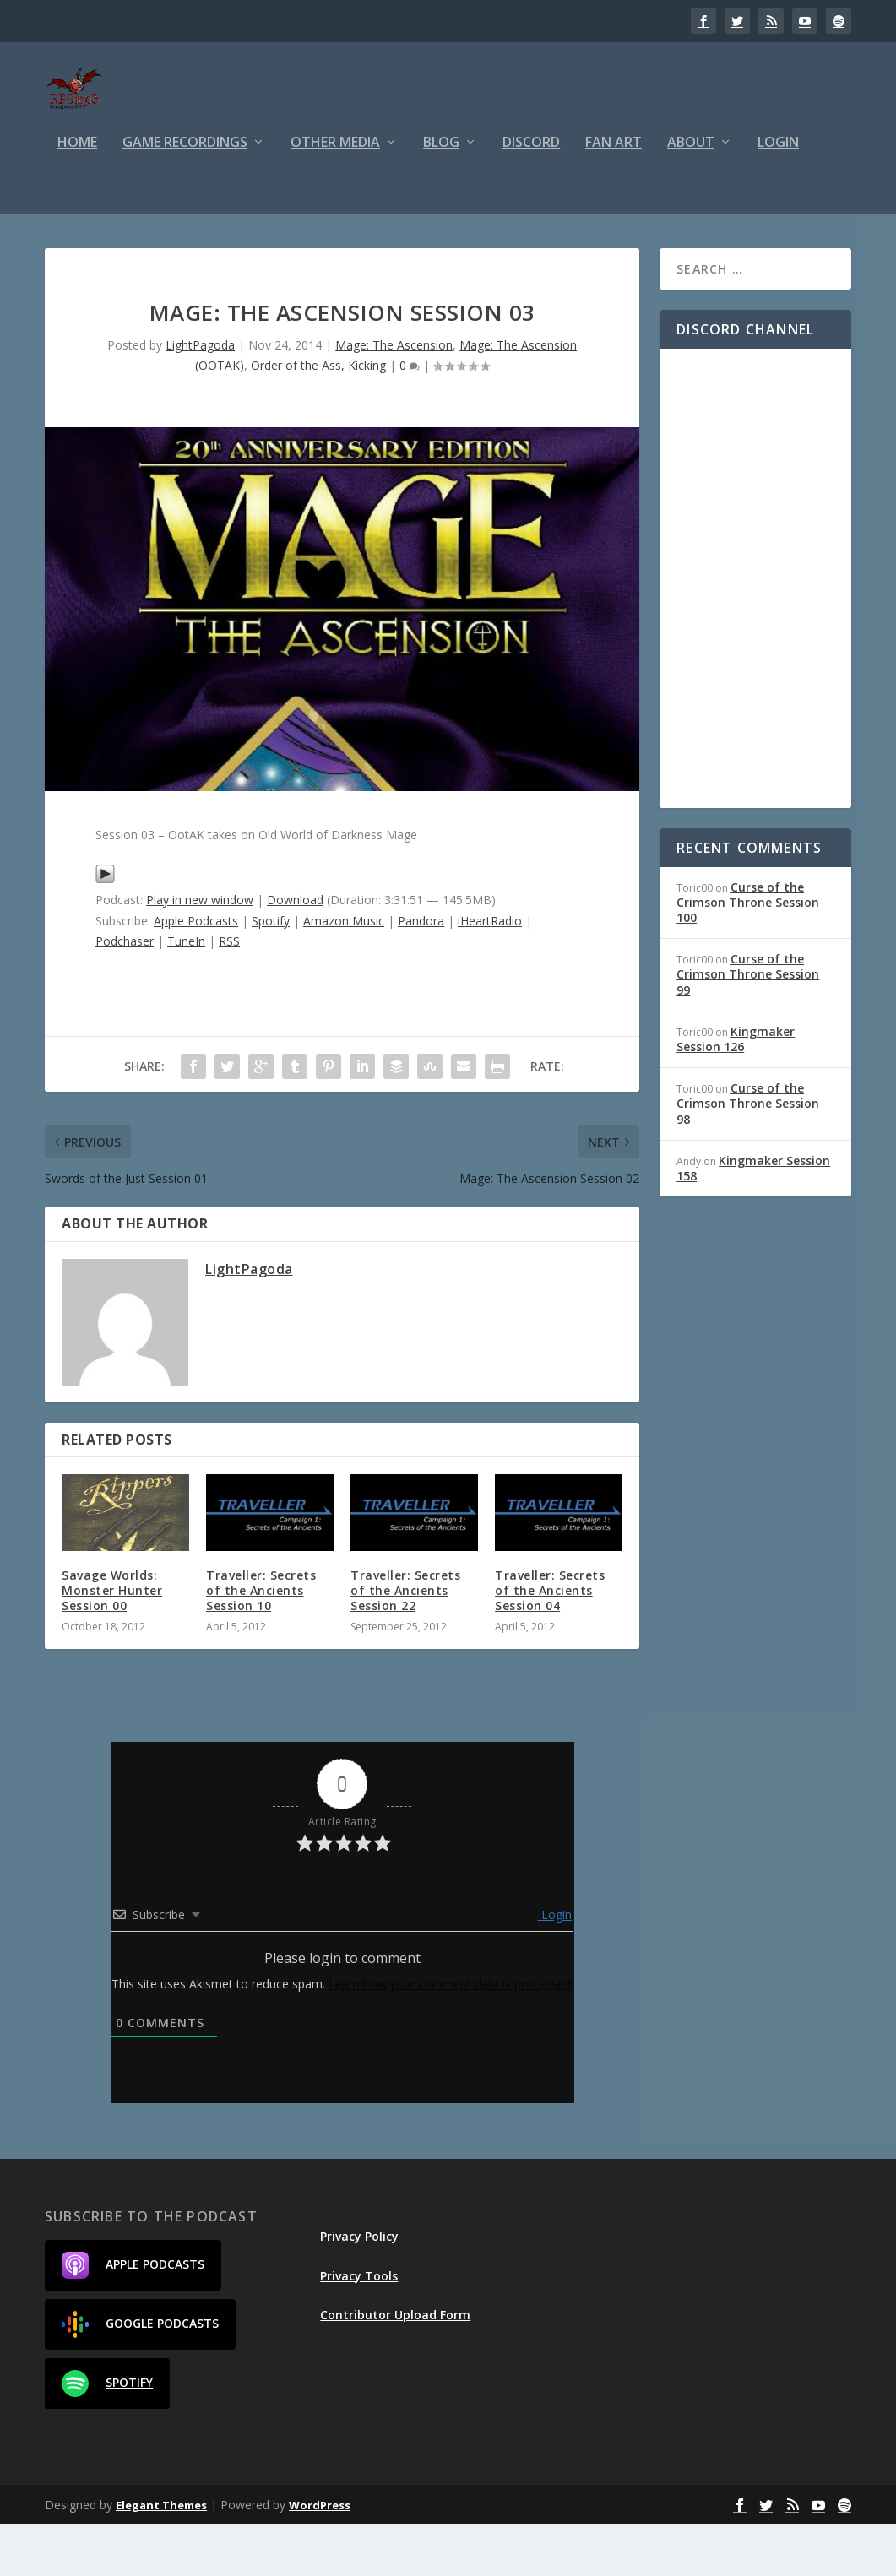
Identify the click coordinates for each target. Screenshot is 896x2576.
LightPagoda (200, 396)
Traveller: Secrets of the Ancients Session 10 (261, 1642)
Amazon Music (343, 972)
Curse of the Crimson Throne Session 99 (747, 1025)
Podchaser (124, 992)
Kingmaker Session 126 (735, 1090)
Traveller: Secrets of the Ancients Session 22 (405, 1642)
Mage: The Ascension (394, 396)
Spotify (271, 972)
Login (778, 195)
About (690, 195)
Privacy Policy (359, 2288)
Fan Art (613, 195)
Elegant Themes (161, 2556)
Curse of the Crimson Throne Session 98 (747, 1154)
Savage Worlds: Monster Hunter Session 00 (112, 1642)
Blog (441, 195)
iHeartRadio (490, 972)
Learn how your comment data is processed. (451, 2035)
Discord (531, 195)
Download (295, 951)
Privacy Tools (359, 2327)
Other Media (335, 195)
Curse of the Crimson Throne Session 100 (747, 953)
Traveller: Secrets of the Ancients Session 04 (550, 1642)
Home (77, 195)
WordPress (319, 2556)
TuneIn (186, 992)
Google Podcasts (140, 2375)
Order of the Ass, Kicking (318, 417)
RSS (229, 992)
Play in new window (199, 951)
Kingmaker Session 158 (753, 1219)
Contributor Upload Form (395, 2366)
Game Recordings (184, 195)
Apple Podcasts (196, 972)
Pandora (421, 972)
